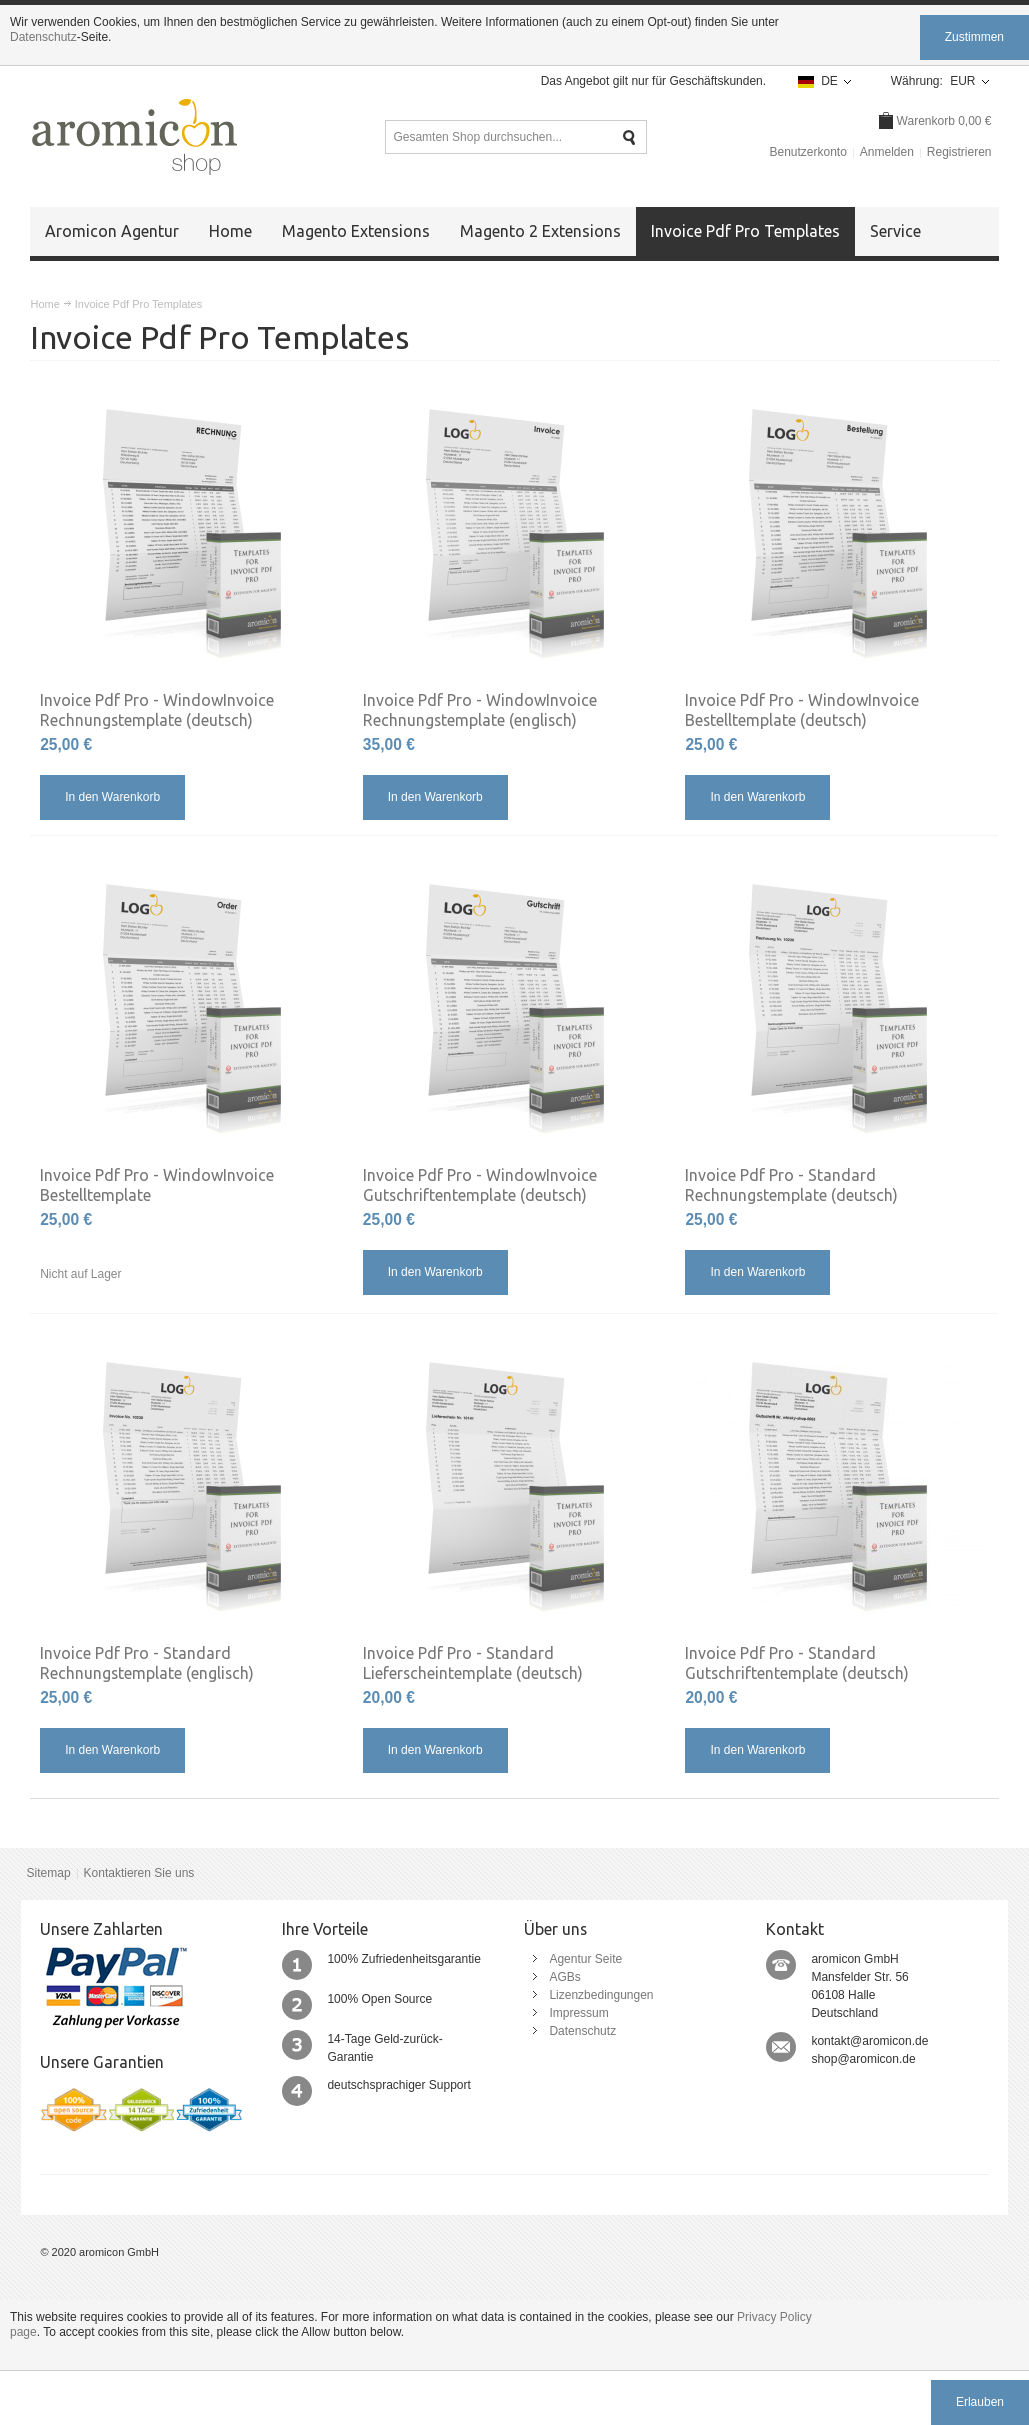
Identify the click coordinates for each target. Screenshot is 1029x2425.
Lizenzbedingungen (601, 1995)
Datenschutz (43, 37)
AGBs (564, 1977)
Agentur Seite (585, 1959)
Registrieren (959, 152)
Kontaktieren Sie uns (139, 1873)
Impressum (578, 2013)
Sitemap (49, 1873)
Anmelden (887, 152)
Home (44, 304)
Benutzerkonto (807, 152)
